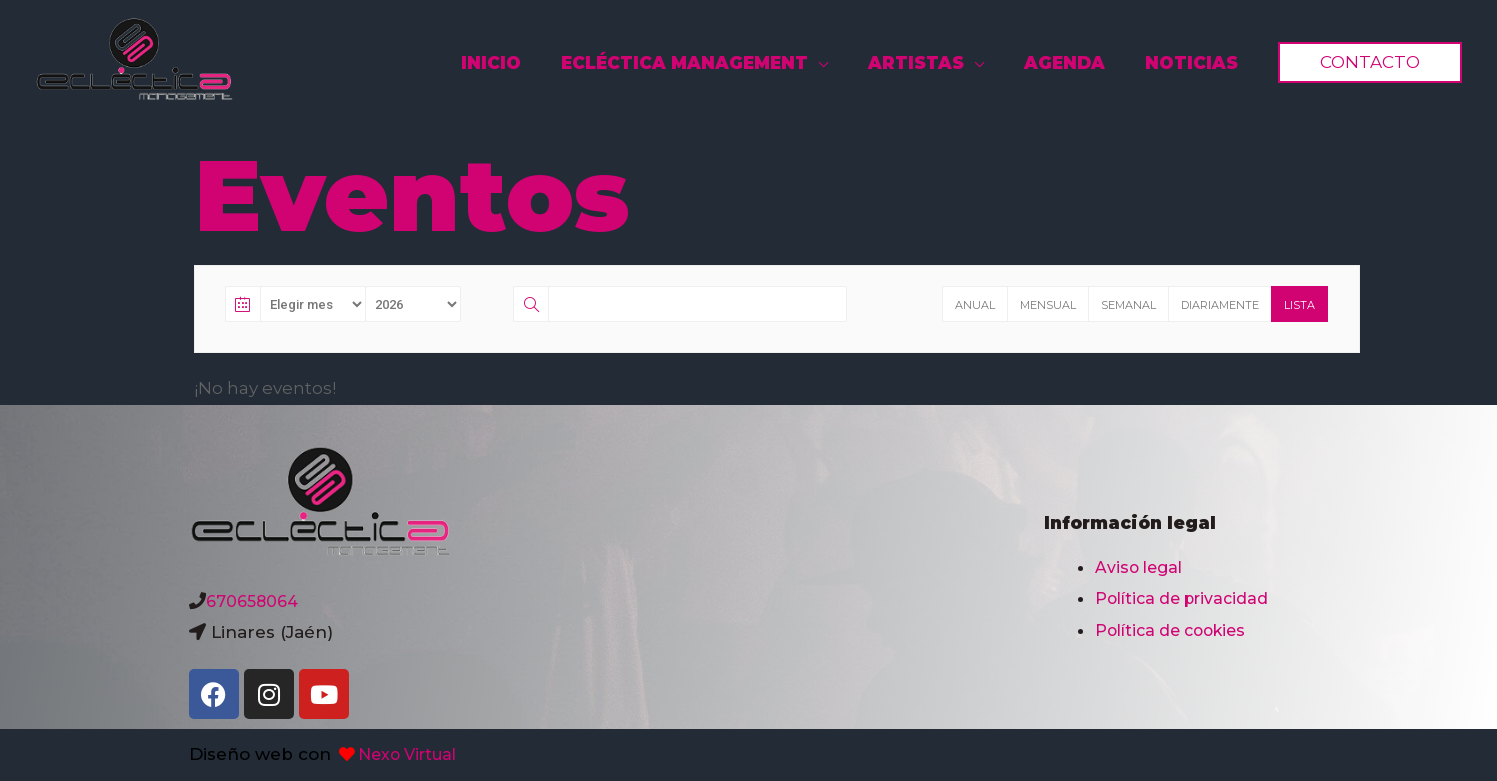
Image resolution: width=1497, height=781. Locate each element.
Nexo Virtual (401, 754)
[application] (853, 63)
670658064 (254, 601)
